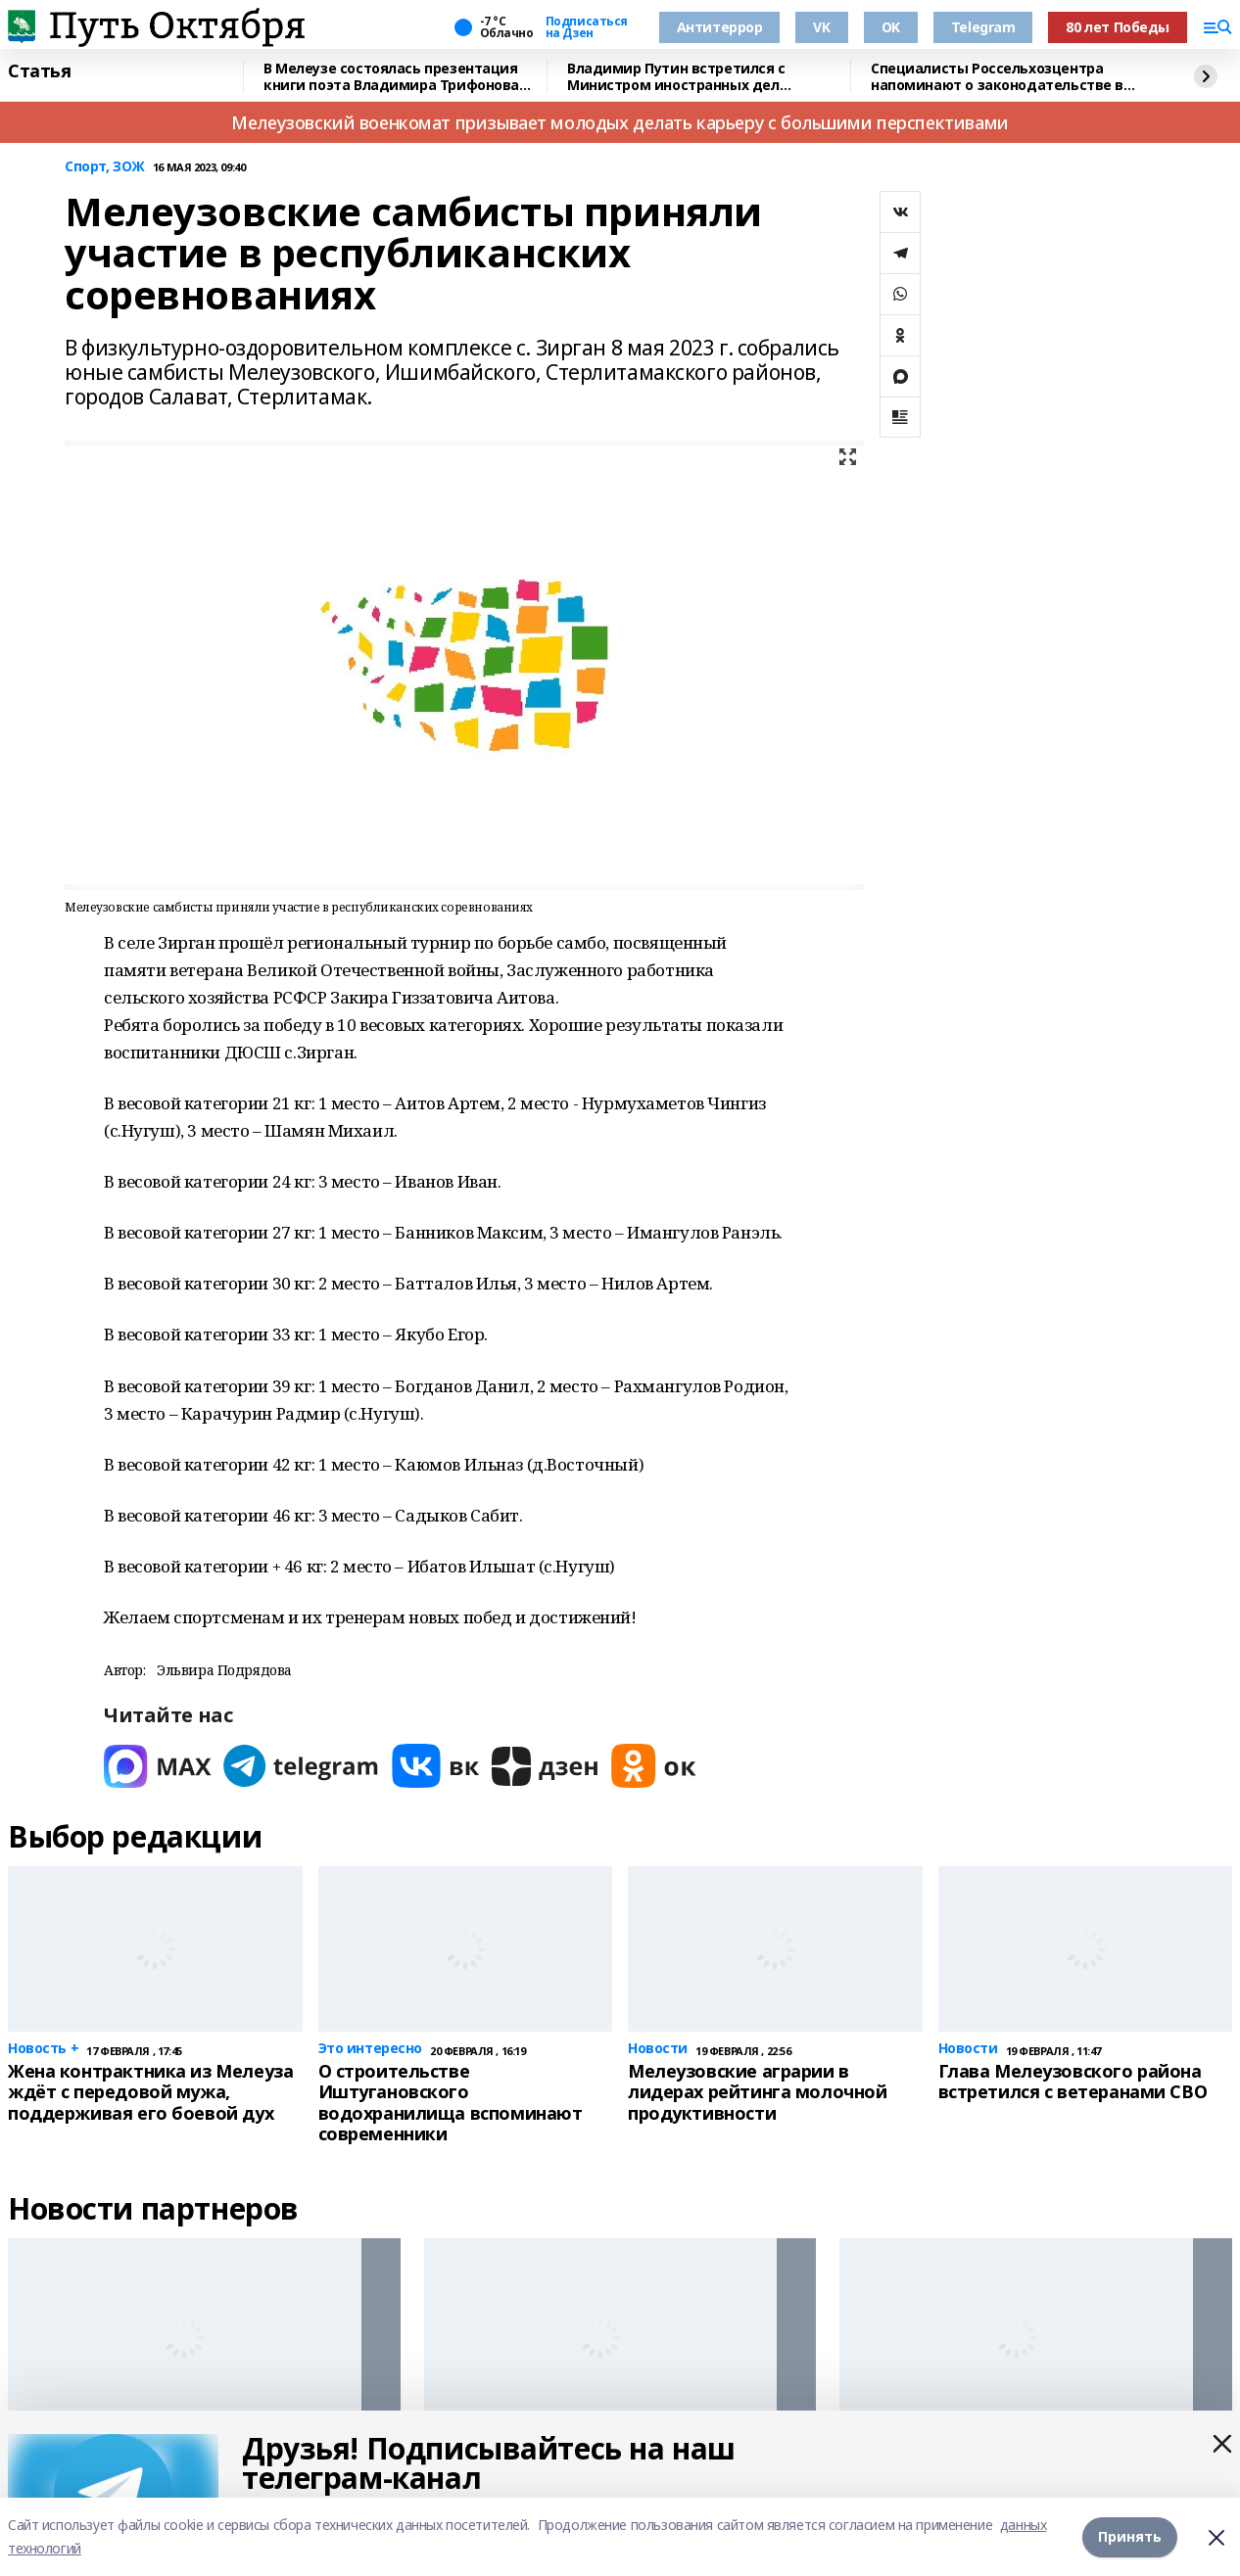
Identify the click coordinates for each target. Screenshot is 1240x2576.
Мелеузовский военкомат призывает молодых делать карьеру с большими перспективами (619, 122)
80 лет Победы (1117, 27)
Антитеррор (720, 27)
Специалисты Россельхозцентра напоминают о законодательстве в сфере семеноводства (997, 77)
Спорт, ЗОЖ (105, 167)
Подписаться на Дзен (587, 27)
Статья (39, 71)
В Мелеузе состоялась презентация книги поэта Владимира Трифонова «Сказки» (391, 77)
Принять (1130, 2536)
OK (891, 27)
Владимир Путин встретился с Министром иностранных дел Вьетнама (676, 77)
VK (821, 27)
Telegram (983, 27)
